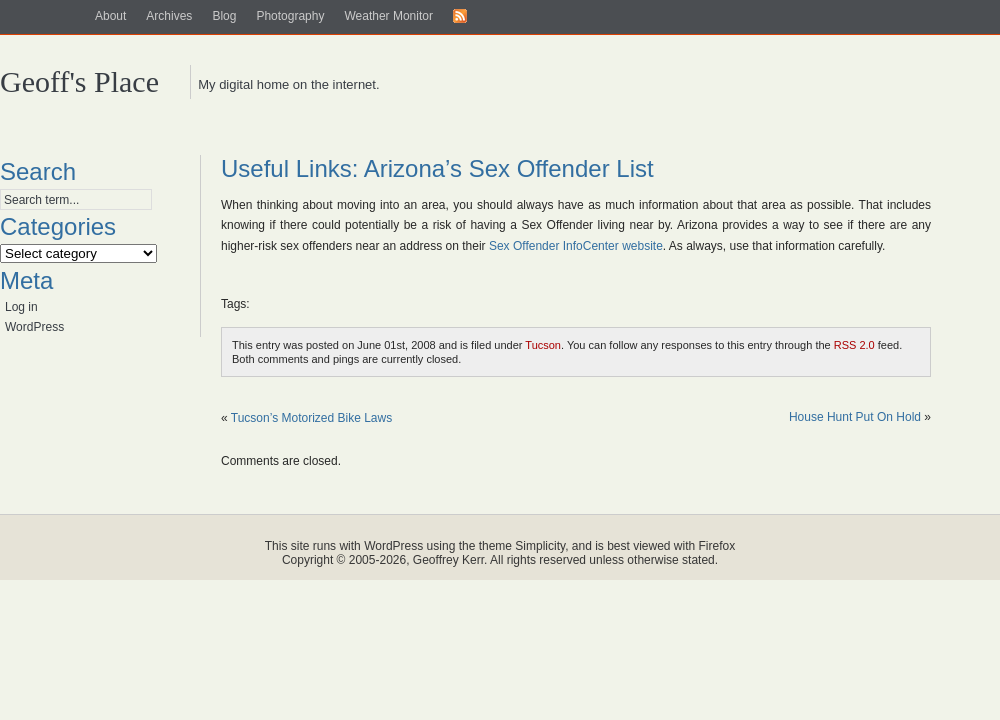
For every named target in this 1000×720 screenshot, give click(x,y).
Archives (169, 16)
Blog (224, 16)
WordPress (34, 327)
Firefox (717, 546)
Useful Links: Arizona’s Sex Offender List (437, 168)
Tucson (543, 345)
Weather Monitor (388, 16)
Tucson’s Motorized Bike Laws (311, 418)
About (110, 16)
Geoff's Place (79, 81)
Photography (290, 16)
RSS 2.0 (854, 345)
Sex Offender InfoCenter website (576, 246)
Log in (21, 307)
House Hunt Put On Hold (855, 417)
